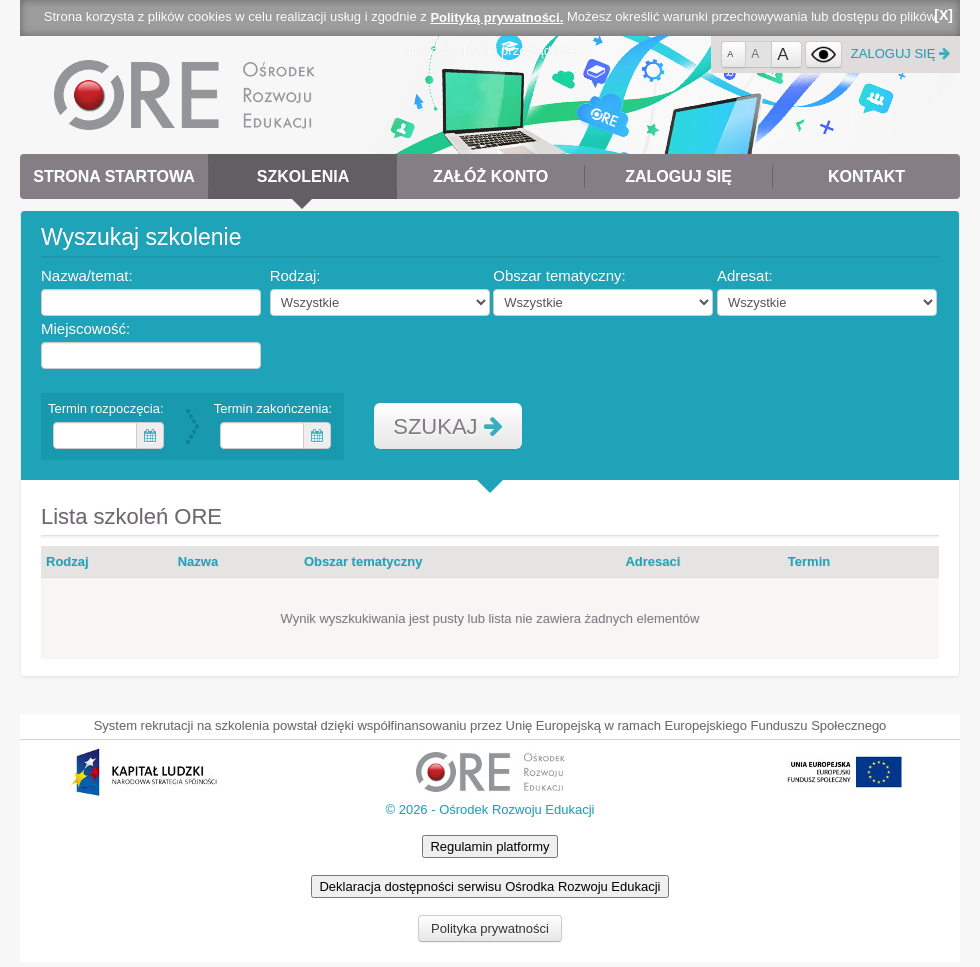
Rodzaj (67, 561)
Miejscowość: (88, 328)
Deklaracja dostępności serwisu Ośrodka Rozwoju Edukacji (489, 886)
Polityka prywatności (490, 928)
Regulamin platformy (489, 846)
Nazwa (198, 561)
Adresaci (652, 561)
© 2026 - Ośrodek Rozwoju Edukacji (489, 809)
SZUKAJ (447, 426)
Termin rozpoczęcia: (108, 408)
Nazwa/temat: (90, 275)
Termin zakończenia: (276, 408)
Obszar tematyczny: (562, 275)
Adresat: (748, 275)
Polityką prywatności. (496, 17)
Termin (809, 561)
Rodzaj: (298, 275)
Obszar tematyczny (363, 561)
